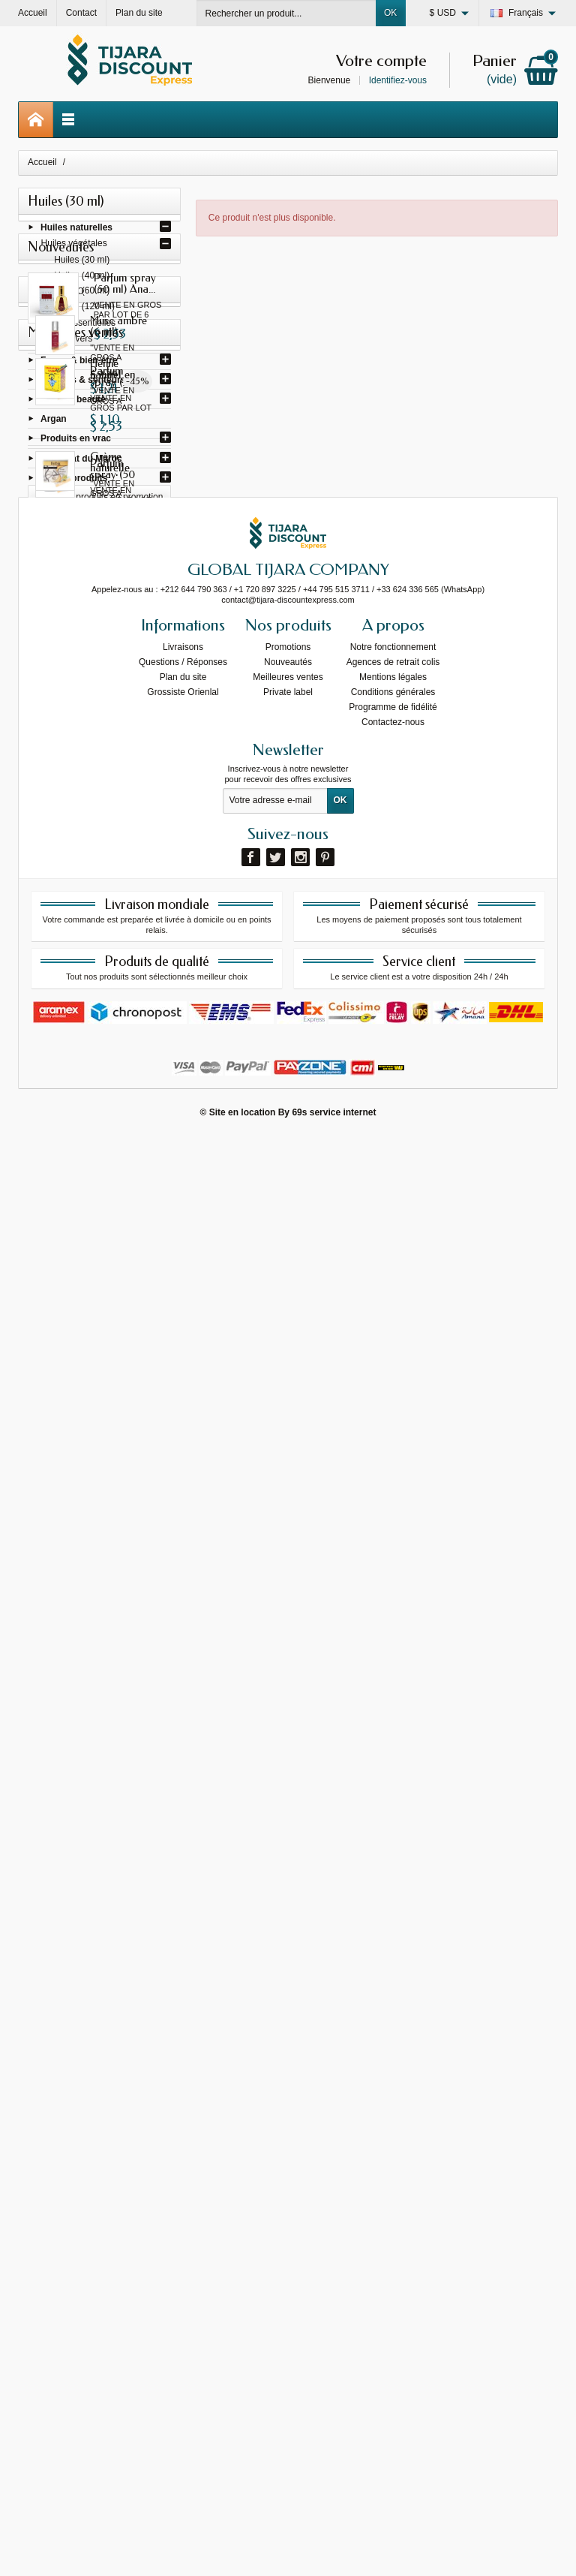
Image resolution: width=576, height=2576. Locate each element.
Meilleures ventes (287, 2116)
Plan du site (183, 2116)
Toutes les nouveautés (99, 1288)
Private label (288, 2131)
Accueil (42, 162)
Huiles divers (67, 341)
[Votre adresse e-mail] (275, 2239)
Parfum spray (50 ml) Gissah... (131, 651)
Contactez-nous (393, 2161)
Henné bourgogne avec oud (120, 1736)
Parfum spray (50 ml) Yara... (126, 1022)
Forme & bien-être (79, 362)
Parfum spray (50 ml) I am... (125, 744)
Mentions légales (393, 2116)
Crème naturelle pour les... (131, 1638)
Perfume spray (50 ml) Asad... (127, 1207)
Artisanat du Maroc (81, 461)
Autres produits (73, 480)
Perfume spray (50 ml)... (127, 1115)
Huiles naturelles (76, 229)
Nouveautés (288, 2101)
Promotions (288, 2086)
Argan (53, 422)
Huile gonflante (129, 1818)
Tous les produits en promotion (101, 1463)
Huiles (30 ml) (82, 262)
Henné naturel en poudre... (132, 1545)
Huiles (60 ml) (82, 293)
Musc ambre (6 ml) (129, 1370)
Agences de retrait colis (393, 2101)
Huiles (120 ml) (84, 308)
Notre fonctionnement (393, 2086)
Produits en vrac (75, 441)
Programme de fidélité (392, 2146)
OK (390, 13)
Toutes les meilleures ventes (99, 1904)
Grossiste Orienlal (182, 2131)
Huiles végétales (74, 246)
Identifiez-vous (398, 80)
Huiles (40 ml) (82, 278)
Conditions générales (393, 2131)
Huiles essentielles (78, 325)
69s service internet (334, 2551)
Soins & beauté (73, 401)
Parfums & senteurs (82, 382)
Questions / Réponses (183, 2101)
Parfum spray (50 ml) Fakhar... (130, 929)
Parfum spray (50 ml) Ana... (125, 558)
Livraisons (183, 2086)
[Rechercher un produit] (286, 13)
